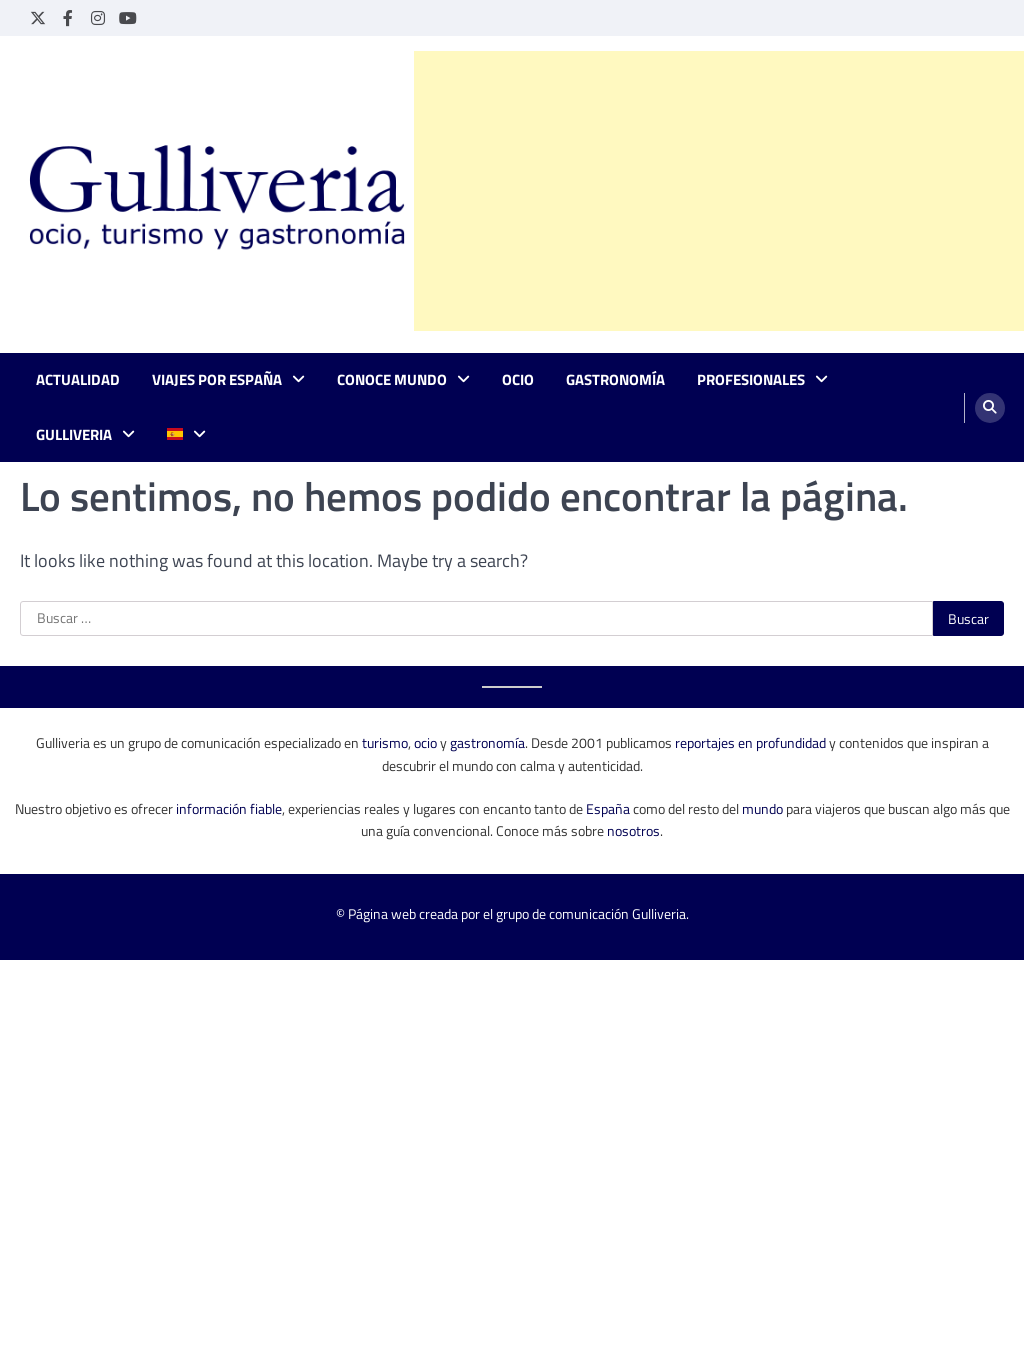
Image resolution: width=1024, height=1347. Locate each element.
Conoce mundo (392, 380)
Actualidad (78, 380)
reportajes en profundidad (750, 742)
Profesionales (751, 380)
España (608, 808)
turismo (385, 742)
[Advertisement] (719, 191)
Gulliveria (74, 435)
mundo (762, 808)
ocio (425, 742)
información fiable (229, 808)
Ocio (518, 380)
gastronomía (487, 742)
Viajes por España (217, 380)
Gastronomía (615, 380)
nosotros (633, 830)
